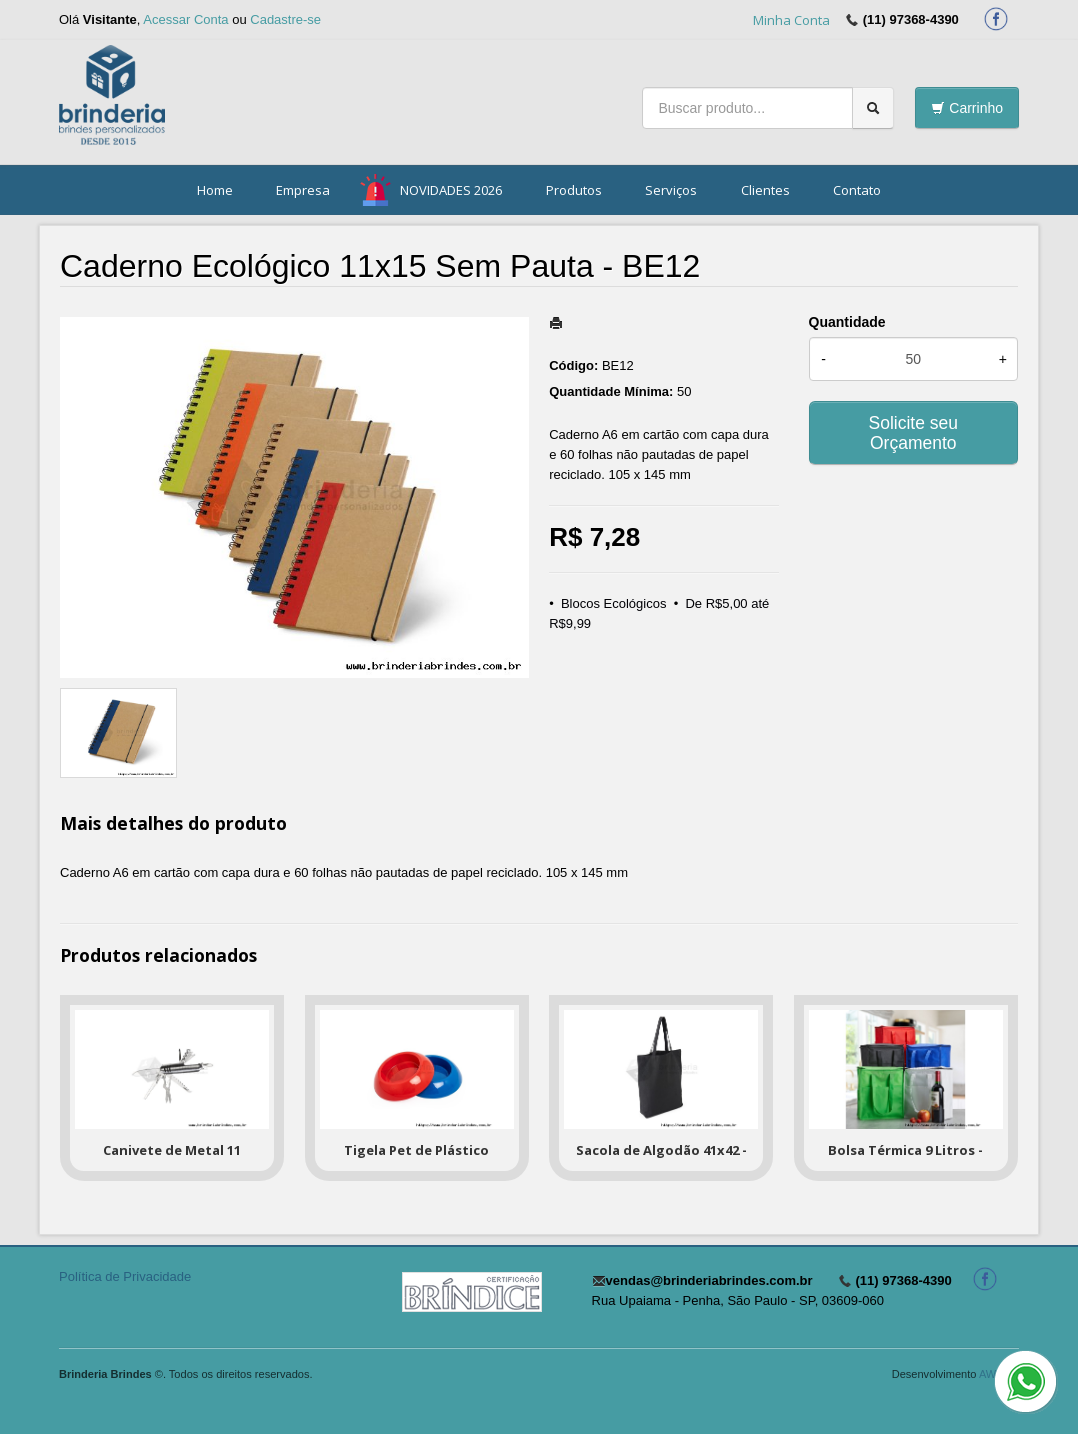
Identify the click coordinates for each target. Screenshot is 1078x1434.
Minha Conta (791, 20)
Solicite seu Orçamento (914, 433)
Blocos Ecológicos (614, 603)
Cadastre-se (285, 19)
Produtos (574, 190)
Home (215, 190)
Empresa (303, 190)
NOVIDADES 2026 (451, 190)
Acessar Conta (185, 19)
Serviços (671, 190)
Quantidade (847, 322)
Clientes (765, 190)
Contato (857, 190)
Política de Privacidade (125, 1276)
